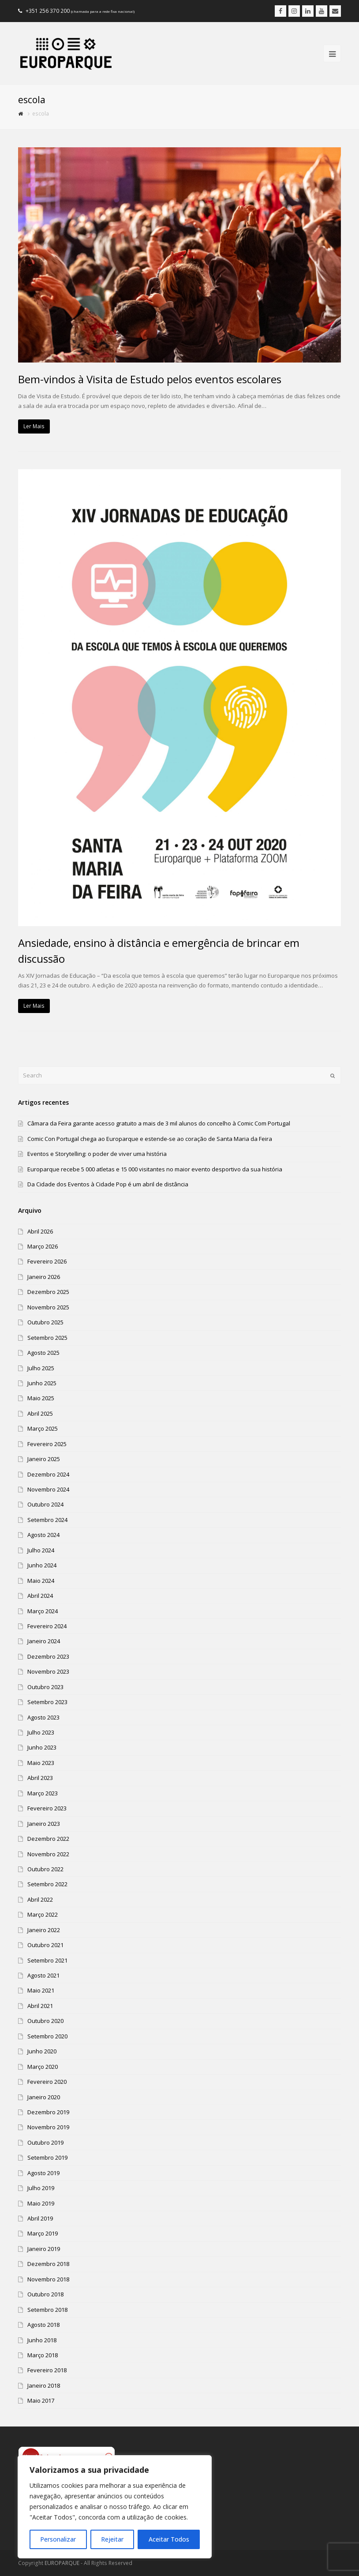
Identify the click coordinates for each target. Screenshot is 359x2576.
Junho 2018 (41, 2340)
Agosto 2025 (43, 1353)
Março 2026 (42, 1246)
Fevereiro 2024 (47, 1626)
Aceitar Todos (169, 2539)
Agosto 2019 (43, 2173)
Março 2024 (42, 1611)
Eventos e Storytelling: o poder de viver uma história (97, 1154)
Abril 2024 (40, 1596)
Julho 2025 (40, 1368)
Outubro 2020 (45, 2021)
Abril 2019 (40, 2218)
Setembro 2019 (47, 2157)
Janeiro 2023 (43, 1824)
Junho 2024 (41, 1565)
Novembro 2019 (48, 2127)
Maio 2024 (40, 1581)
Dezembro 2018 (48, 2264)
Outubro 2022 (45, 1869)
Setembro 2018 (47, 2310)
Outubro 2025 (45, 1322)
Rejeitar (112, 2539)
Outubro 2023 (45, 1687)
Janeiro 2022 (43, 1930)
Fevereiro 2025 (47, 1444)
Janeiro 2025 (43, 1459)
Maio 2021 (40, 1990)
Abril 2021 (40, 2006)
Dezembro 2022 (48, 1839)
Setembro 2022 (47, 1884)
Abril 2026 (40, 1231)
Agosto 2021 (43, 1975)
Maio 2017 (40, 2400)
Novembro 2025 (48, 1307)
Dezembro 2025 (48, 1292)
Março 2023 (42, 1793)
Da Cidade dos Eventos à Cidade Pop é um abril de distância (107, 1184)
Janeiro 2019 (43, 2249)
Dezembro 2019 (48, 2112)
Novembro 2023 (48, 1671)
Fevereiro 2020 (47, 2082)
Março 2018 (42, 2355)
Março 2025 (42, 1428)
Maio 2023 (40, 1763)
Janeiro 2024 (43, 1641)
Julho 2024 (40, 1550)
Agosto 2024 (43, 1535)
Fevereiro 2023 (47, 1808)
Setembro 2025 (47, 1338)
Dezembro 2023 (48, 1656)
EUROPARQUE (62, 2563)
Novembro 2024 (48, 1489)
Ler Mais (34, 426)
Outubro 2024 (45, 1504)
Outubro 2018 (45, 2294)
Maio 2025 (40, 1398)
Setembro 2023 (47, 1702)
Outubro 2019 (45, 2142)
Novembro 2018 (48, 2279)
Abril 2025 (40, 1413)
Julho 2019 (40, 2188)
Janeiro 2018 (43, 2385)
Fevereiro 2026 (47, 1261)
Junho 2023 (41, 1747)
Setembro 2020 (47, 2036)
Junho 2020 (41, 2051)
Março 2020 (42, 2067)
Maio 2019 (40, 2203)
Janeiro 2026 (43, 1277)
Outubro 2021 (45, 1945)
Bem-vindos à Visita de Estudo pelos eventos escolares (149, 379)
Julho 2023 (40, 1732)
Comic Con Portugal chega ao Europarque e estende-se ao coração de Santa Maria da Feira (149, 1139)
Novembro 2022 (48, 1854)
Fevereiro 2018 (47, 2370)
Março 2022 (42, 1914)
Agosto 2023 (43, 1717)
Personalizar (58, 2539)
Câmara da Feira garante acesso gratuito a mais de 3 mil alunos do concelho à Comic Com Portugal (158, 1123)
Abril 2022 (40, 1899)
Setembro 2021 (47, 1960)
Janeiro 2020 (43, 2097)
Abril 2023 (40, 1778)
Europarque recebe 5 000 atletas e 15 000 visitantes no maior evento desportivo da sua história (154, 1169)
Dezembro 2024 (48, 1474)
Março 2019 (42, 2233)
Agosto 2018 (43, 2325)
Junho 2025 (41, 1383)
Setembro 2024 (47, 1520)
